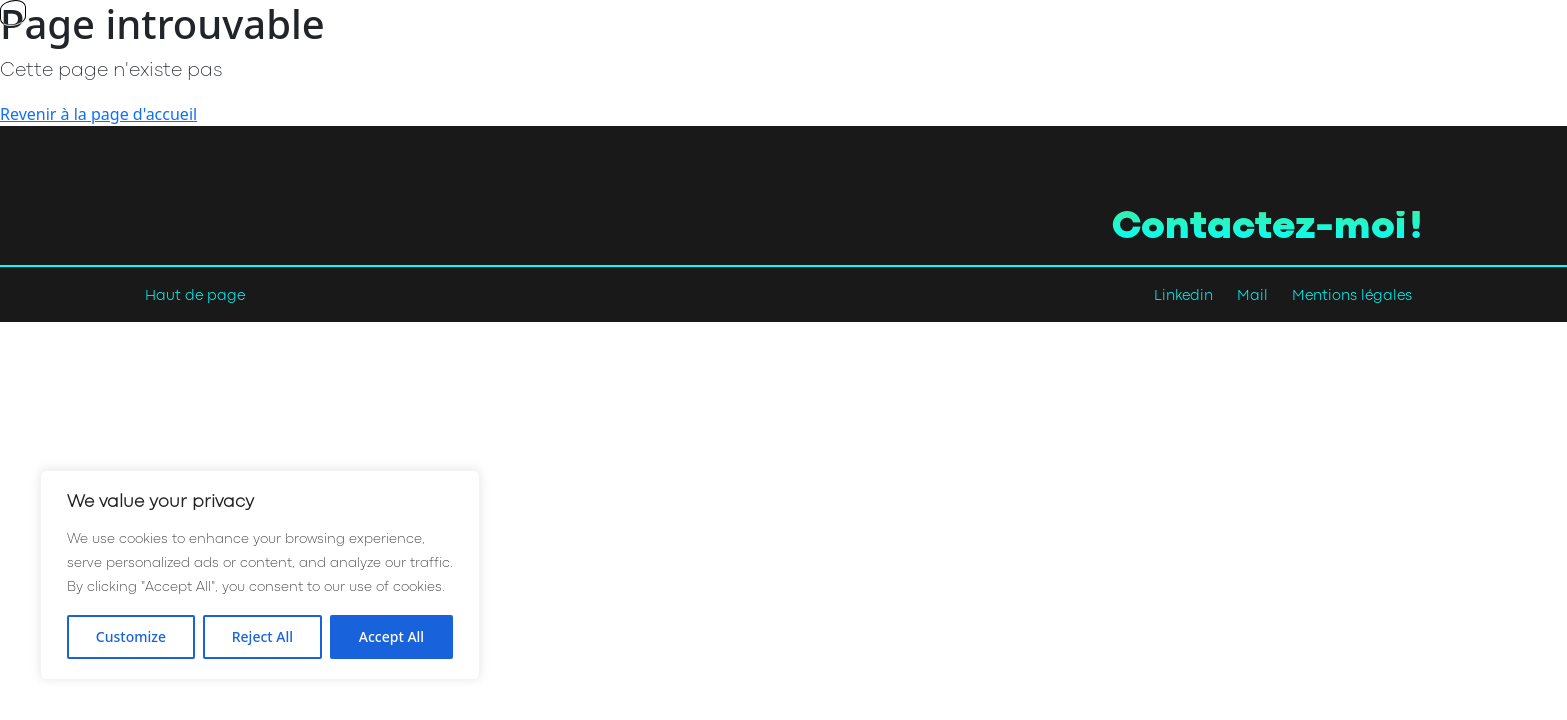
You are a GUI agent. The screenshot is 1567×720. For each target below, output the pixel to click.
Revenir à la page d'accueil (98, 114)
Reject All (262, 636)
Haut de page (195, 296)
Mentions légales (1352, 296)
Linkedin (1183, 296)
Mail (1252, 296)
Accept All (391, 636)
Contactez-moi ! (1267, 228)
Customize (131, 636)
